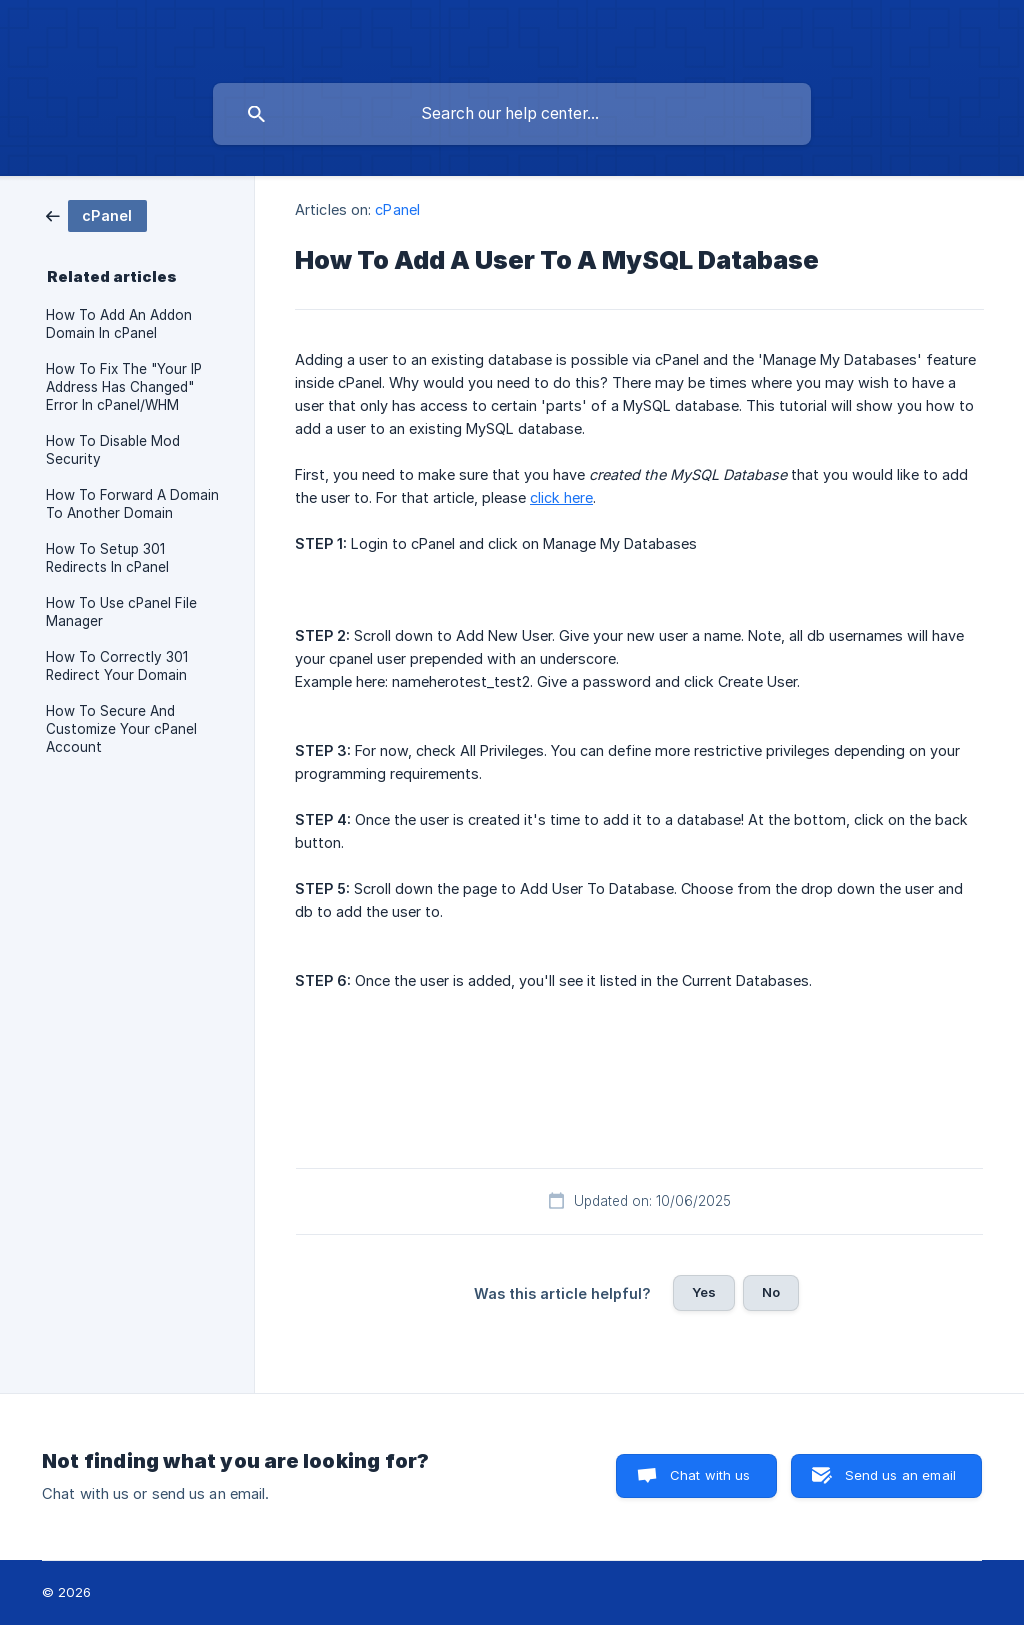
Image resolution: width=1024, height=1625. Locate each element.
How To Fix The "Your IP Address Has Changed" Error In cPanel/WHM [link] (124, 387)
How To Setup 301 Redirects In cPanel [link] (107, 558)
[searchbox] (512, 114)
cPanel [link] (397, 209)
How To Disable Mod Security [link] (113, 450)
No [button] (771, 1292)
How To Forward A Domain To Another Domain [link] (132, 504)
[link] (96, 214)
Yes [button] (704, 1292)
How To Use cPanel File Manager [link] (121, 612)
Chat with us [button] (710, 1475)
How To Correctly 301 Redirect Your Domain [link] (117, 666)
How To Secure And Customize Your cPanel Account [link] (121, 729)
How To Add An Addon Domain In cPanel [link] (119, 324)
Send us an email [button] (900, 1475)
